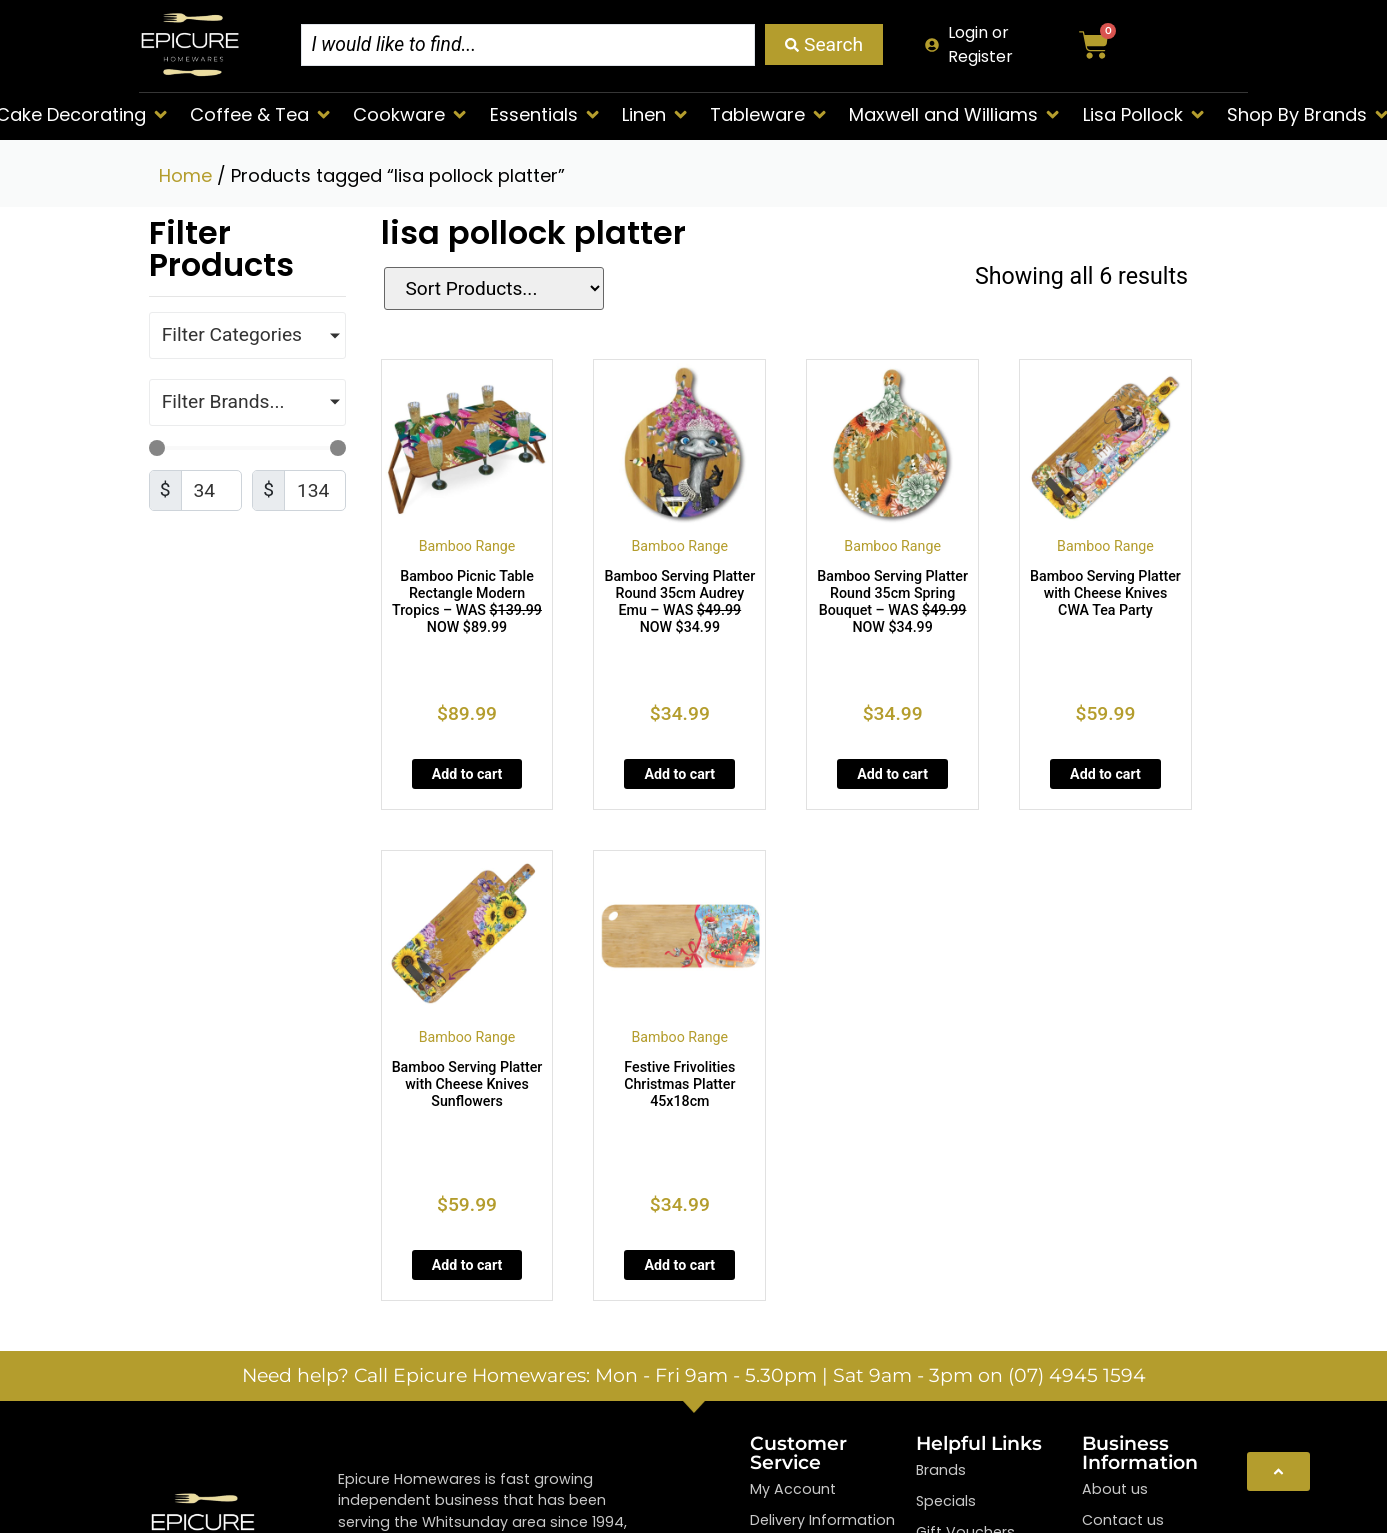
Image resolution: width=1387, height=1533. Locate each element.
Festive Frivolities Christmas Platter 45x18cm (679, 1084)
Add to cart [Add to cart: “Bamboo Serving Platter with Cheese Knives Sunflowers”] (467, 1265)
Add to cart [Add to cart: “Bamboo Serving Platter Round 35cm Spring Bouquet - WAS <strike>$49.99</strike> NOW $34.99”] (892, 774)
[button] (261, 114)
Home (185, 175)
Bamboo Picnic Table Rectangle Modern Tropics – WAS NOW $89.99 (467, 601)
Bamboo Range (467, 546)
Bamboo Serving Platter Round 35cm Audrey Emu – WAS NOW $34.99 (679, 601)
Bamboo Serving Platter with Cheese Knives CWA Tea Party (1105, 593)
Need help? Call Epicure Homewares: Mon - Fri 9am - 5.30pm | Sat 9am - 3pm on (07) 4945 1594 (694, 1375)
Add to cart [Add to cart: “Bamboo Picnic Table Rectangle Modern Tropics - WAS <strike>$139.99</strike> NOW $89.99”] (467, 774)
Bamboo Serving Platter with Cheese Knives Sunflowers (467, 1084)
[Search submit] (824, 44)
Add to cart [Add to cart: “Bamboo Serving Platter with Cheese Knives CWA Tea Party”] (1105, 774)
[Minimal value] (247, 448)
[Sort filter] (483, 288)
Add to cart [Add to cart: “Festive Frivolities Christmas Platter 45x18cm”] (679, 1265)
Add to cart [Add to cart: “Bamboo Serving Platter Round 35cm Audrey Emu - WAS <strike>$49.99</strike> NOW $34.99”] (679, 774)
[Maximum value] (315, 490)
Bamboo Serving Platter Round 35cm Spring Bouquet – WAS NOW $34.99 (892, 601)
